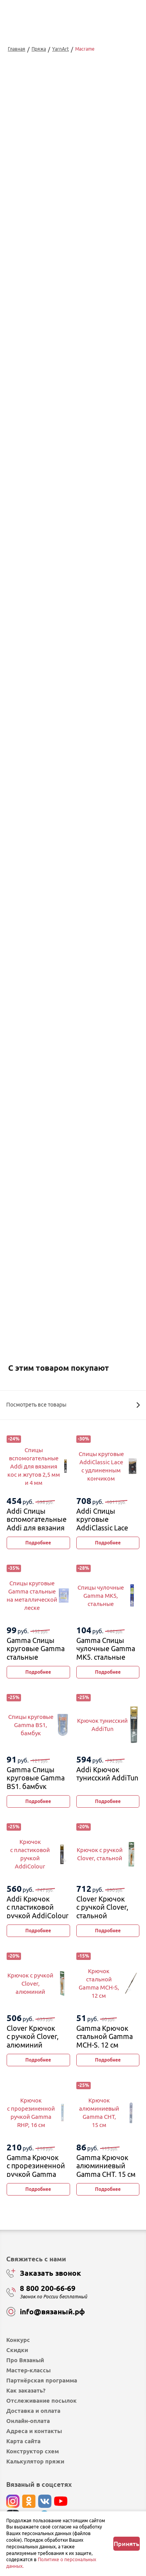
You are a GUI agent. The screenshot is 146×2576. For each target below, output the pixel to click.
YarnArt (60, 48)
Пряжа (39, 48)
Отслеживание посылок (41, 2400)
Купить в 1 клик (73, 1164)
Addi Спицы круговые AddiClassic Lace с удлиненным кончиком (102, 1527)
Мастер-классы (28, 2370)
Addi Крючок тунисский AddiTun (107, 1774)
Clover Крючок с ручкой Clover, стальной (102, 1907)
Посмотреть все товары (73, 1405)
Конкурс (18, 2340)
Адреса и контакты (34, 2431)
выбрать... (42, 1109)
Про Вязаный (25, 2360)
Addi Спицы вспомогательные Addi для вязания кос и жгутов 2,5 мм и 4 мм (37, 1527)
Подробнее (38, 1542)
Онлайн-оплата (28, 2421)
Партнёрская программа (41, 2380)
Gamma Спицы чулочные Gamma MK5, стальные (105, 1648)
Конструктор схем (32, 2451)
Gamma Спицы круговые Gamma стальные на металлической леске (37, 1657)
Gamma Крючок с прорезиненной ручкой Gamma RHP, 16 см (36, 2170)
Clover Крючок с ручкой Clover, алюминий (32, 2036)
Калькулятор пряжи (35, 2461)
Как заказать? (26, 2390)
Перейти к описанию (32, 988)
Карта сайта (23, 2441)
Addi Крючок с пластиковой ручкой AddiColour (38, 1907)
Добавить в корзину (73, 1143)
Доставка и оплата (33, 2410)
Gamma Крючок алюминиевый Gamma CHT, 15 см (105, 2165)
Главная (16, 48)
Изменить (51, 1224)
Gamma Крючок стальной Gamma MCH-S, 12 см (104, 2036)
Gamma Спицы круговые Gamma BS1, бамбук (36, 1778)
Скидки (17, 2350)
